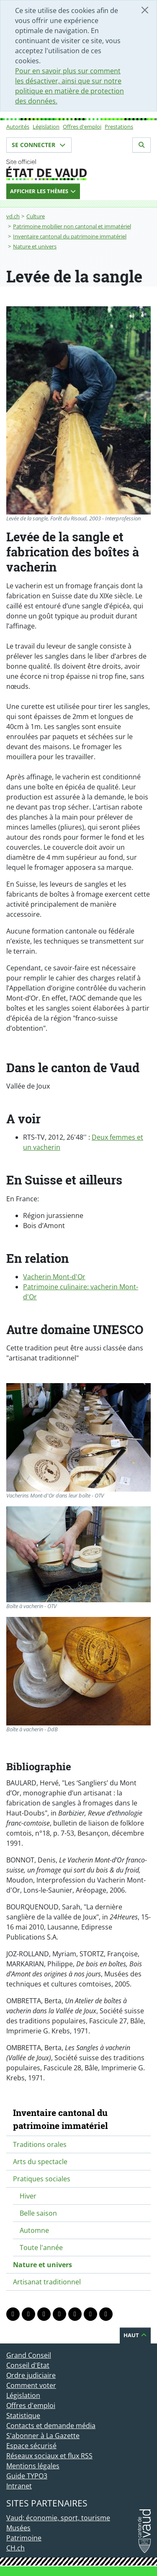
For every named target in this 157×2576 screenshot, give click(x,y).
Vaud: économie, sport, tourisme (58, 2517)
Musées (18, 2527)
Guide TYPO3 (26, 2475)
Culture (35, 216)
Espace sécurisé (31, 2445)
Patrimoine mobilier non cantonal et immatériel (72, 226)
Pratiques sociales (41, 2178)
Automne (34, 2230)
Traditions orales (40, 2144)
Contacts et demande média (50, 2425)
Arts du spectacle (40, 2161)
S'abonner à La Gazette (43, 2435)
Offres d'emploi (82, 126)
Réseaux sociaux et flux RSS (49, 2455)
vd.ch (13, 216)
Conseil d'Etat (27, 2365)
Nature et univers (35, 246)
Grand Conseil (28, 2355)
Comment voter (31, 2385)
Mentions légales (32, 2465)
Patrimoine (23, 2537)
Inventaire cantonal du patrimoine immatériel (69, 236)
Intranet (19, 2486)
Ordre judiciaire (31, 2375)
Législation (46, 126)
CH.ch (15, 2548)
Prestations (119, 126)
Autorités (17, 126)
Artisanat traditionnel (47, 2281)
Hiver (28, 2196)
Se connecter (39, 145)
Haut (135, 2335)
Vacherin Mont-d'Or (54, 1276)
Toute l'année (41, 2247)
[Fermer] (145, 10)
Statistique (23, 2415)
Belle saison (38, 2213)
